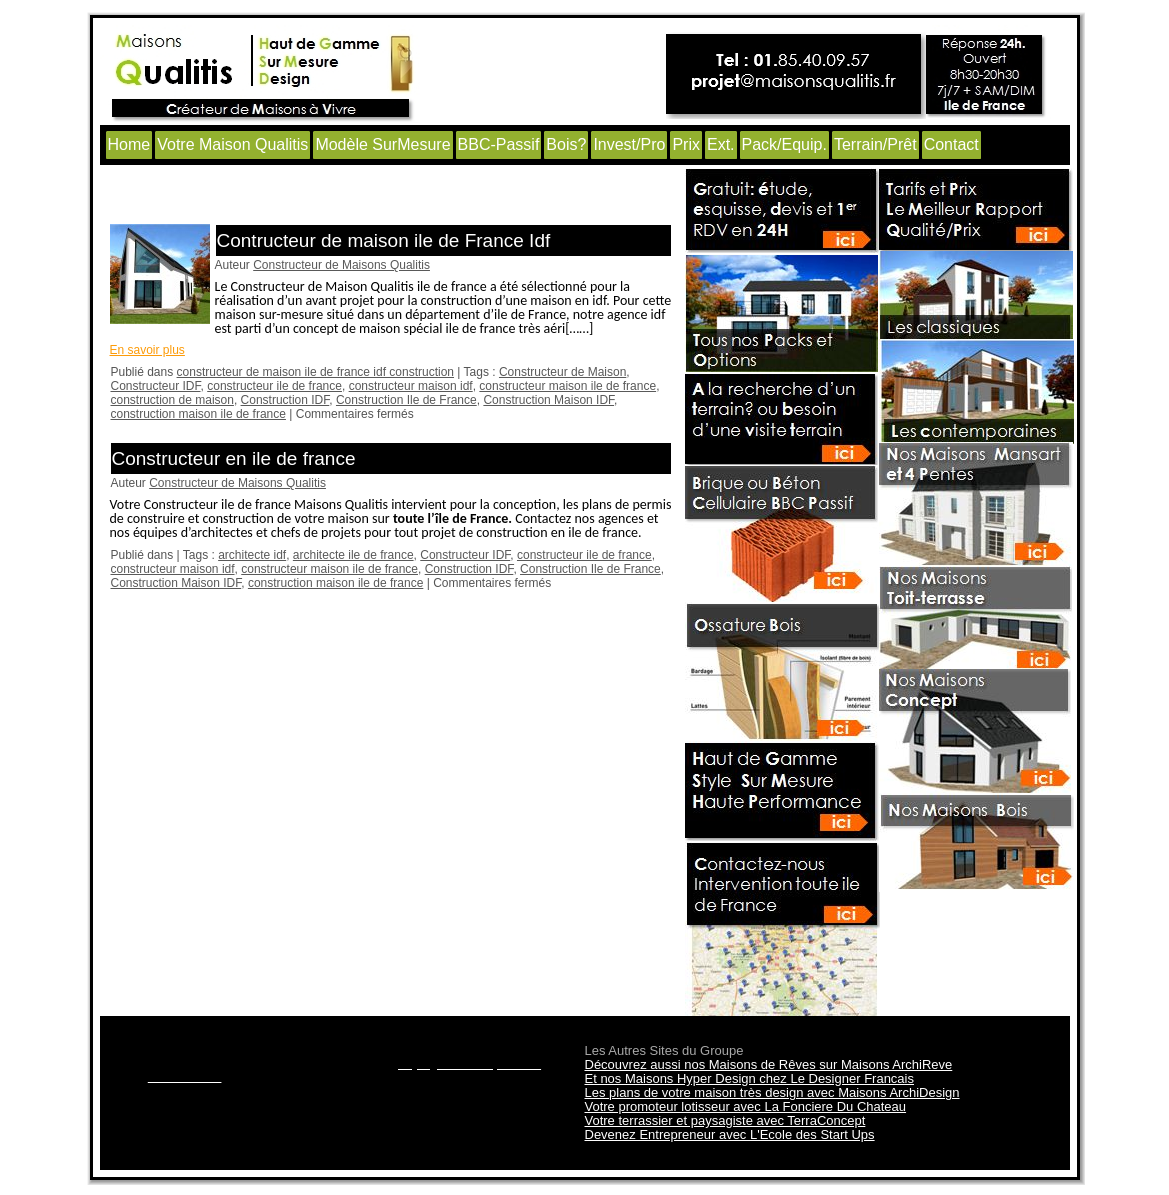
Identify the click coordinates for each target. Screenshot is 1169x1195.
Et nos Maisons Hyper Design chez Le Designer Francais (749, 1078)
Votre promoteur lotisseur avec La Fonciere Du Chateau (746, 1106)
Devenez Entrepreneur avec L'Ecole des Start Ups (730, 1134)
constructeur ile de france (274, 386)
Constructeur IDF (156, 386)
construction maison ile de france (198, 414)
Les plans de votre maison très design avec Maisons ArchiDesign (772, 1092)
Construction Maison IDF (548, 400)
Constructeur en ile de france (234, 458)
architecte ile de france (353, 555)
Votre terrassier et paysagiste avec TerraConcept (725, 1120)
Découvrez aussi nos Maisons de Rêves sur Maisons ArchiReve (769, 1064)
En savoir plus (147, 350)
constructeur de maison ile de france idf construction (315, 372)
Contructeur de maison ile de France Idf (384, 240)
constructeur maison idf (411, 386)
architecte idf (252, 555)
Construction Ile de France (406, 400)
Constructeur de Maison (562, 372)
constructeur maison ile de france (567, 386)
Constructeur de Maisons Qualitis (341, 265)
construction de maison (172, 400)
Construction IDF (285, 400)
